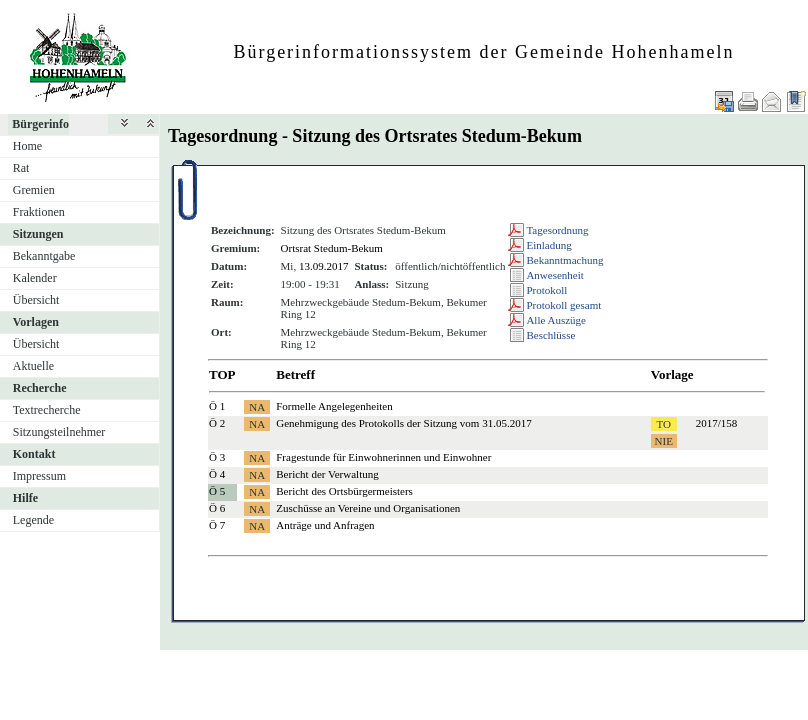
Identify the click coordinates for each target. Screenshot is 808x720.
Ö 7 (217, 525)
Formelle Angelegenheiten (334, 406)
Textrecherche (47, 410)
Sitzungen (38, 234)
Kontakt (34, 454)
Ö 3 (217, 457)
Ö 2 (217, 423)
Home (27, 146)
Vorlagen (36, 322)
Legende (33, 520)
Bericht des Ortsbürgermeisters (344, 491)
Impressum (39, 476)
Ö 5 (217, 491)
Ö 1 (217, 406)
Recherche (40, 388)
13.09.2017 (324, 266)
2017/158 (717, 423)
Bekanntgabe (44, 256)
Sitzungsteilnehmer (59, 432)
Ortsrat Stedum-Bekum (332, 248)
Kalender (35, 278)
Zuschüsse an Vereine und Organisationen (368, 508)
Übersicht (36, 300)
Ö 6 (217, 508)
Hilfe (25, 498)
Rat (21, 168)
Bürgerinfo (40, 124)
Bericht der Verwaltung (327, 474)
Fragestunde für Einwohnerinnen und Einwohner (383, 457)
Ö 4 (217, 474)
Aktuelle (33, 366)
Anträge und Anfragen (325, 525)
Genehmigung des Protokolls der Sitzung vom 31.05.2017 (403, 423)
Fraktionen (39, 212)
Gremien (34, 190)
